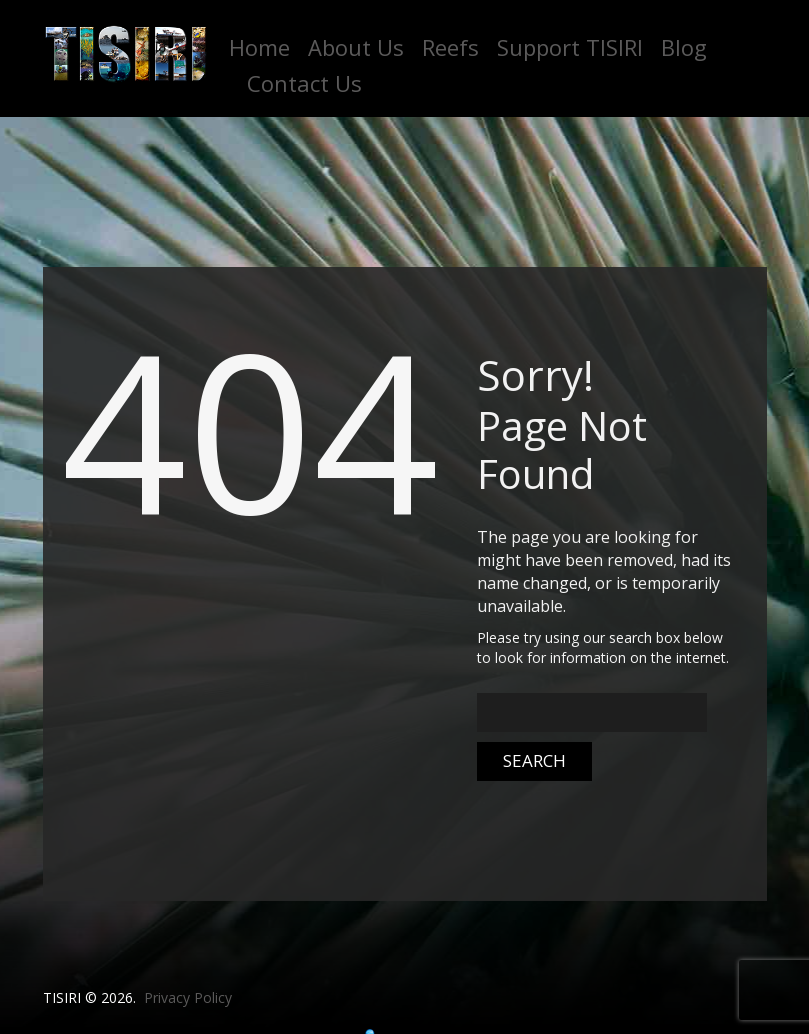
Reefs (450, 47)
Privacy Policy (188, 997)
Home (259, 47)
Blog (684, 47)
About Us (356, 47)
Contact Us (304, 83)
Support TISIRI (570, 47)
